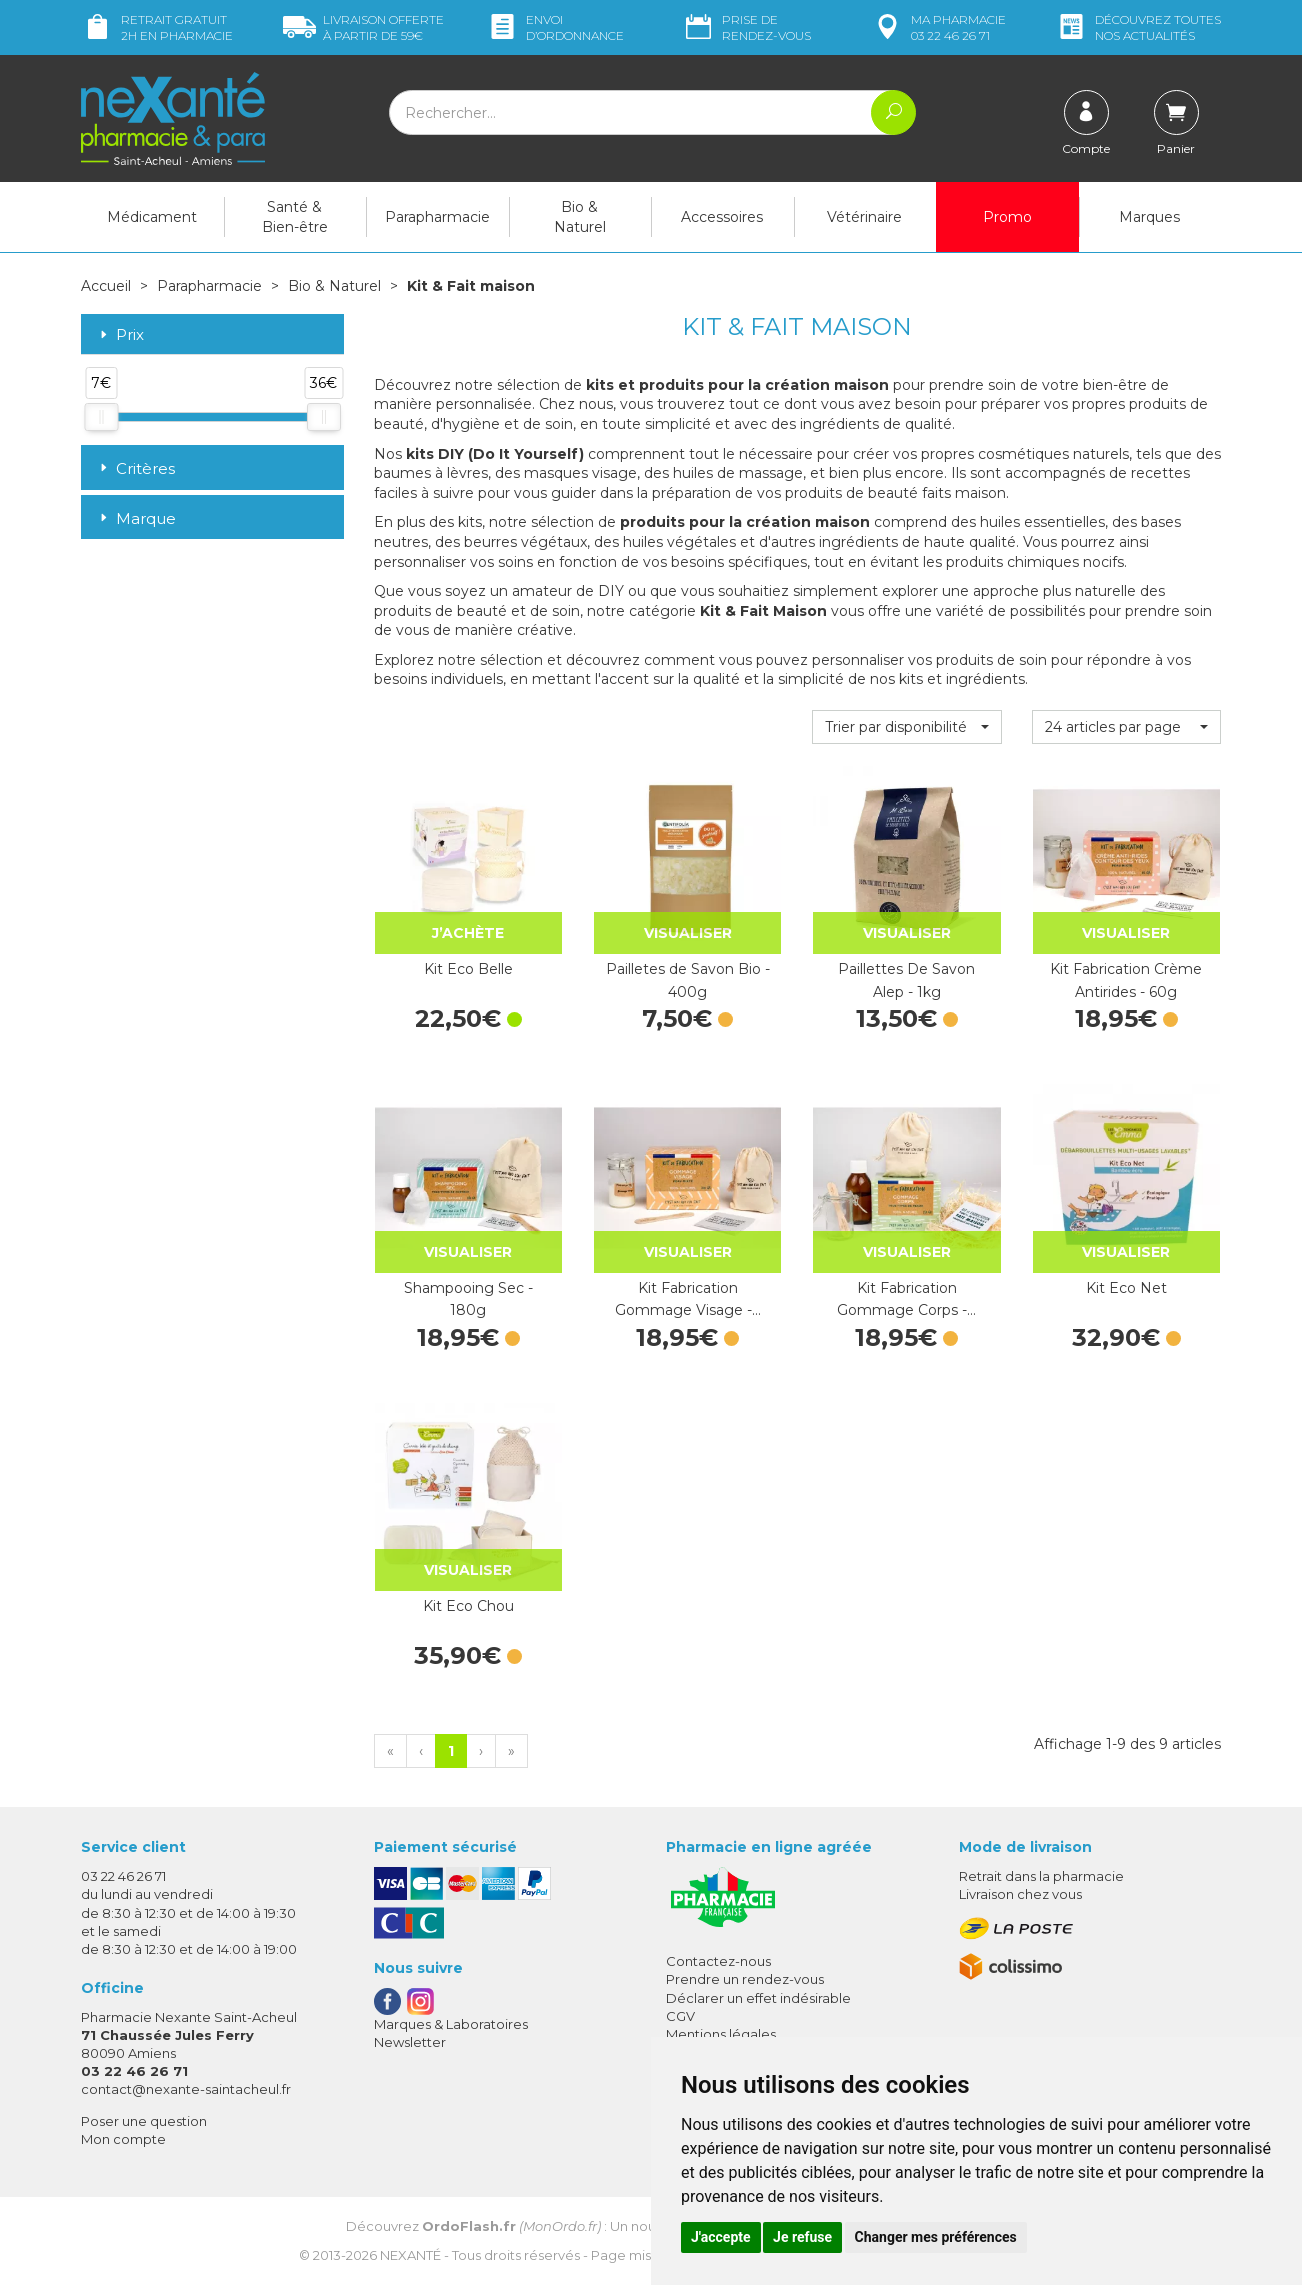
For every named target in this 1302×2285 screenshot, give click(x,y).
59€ (363, 27)
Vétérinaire (864, 217)
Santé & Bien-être (295, 217)
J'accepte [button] (721, 2237)
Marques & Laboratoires (451, 2024)
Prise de (746, 27)
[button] (906, 727)
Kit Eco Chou (468, 1606)
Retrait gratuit (157, 27)
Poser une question (144, 2121)
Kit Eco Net (1126, 1288)
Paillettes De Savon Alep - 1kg (906, 980)
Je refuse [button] (802, 2237)
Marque (136, 518)
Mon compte (123, 2139)
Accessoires (722, 217)
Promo (1007, 217)
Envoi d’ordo (555, 27)
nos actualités (1138, 27)
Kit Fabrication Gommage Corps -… (906, 1299)
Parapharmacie (437, 217)
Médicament (152, 217)
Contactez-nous (718, 1961)
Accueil (106, 286)
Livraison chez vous (1020, 1894)
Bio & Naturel (580, 217)
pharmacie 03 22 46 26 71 (938, 27)
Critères (135, 468)
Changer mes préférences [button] (936, 2237)
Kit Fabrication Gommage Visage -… (688, 1299)
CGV (680, 2016)
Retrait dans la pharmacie (1041, 1876)
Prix (120, 335)
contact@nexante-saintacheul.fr (186, 2089)
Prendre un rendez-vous (745, 1979)
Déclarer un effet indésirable (758, 1998)
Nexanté (410, 2255)
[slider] (101, 417)
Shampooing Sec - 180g (468, 1299)
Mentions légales (721, 2034)
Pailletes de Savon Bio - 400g (688, 980)
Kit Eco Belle (468, 969)
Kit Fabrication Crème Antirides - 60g (1126, 980)
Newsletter (410, 2042)
